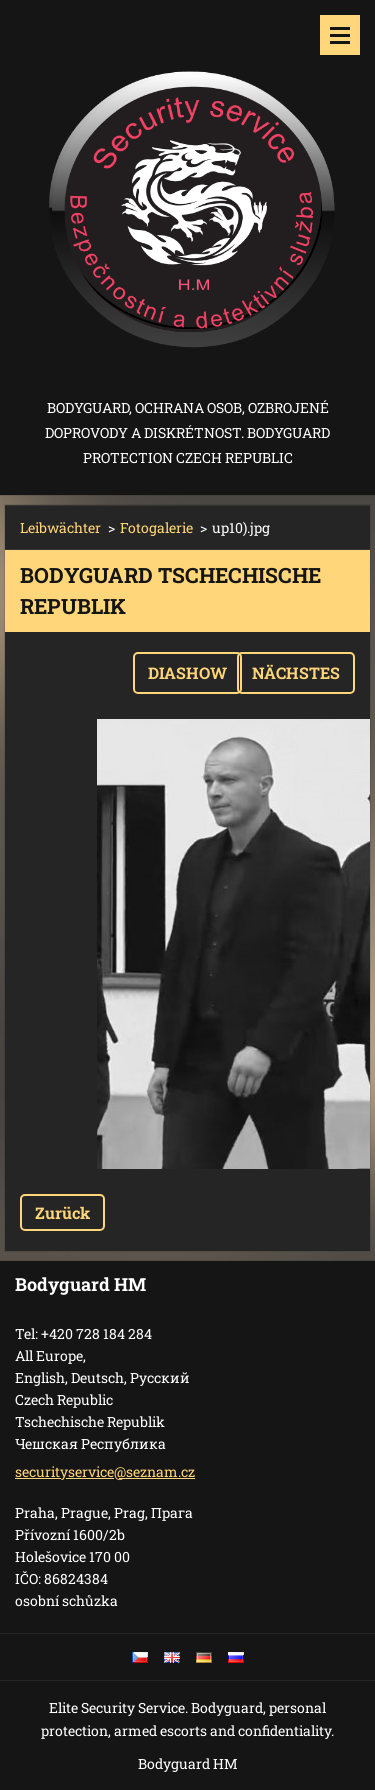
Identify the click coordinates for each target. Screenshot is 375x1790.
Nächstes (296, 672)
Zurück (62, 1212)
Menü (340, 35)
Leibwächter (60, 527)
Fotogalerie (156, 527)
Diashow (187, 672)
